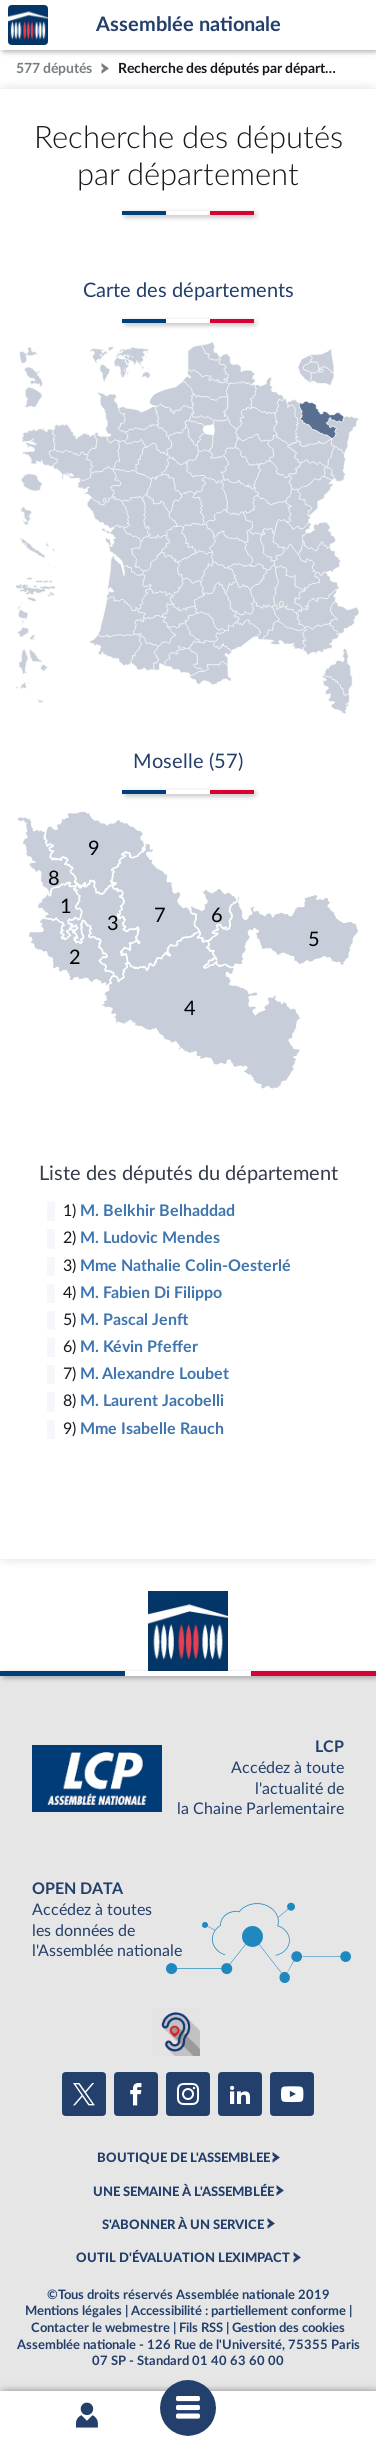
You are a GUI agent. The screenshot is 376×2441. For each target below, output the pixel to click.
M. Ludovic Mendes (150, 1238)
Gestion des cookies (288, 2328)
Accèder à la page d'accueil (28, 25)
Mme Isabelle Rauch (152, 1429)
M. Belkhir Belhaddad (157, 1211)
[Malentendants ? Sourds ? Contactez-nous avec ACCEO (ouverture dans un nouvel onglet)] (176, 2032)
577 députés (54, 68)
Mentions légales (73, 2311)
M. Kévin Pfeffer (139, 1347)
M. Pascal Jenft (134, 1320)
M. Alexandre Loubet (154, 1374)
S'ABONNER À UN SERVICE (183, 2225)
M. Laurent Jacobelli (152, 1401)
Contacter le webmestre (100, 2328)
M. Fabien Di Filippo (151, 1293)
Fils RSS (201, 2328)
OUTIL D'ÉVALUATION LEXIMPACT (183, 2258)
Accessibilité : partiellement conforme (238, 2311)
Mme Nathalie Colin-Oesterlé (185, 1266)
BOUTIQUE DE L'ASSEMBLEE (183, 2158)
